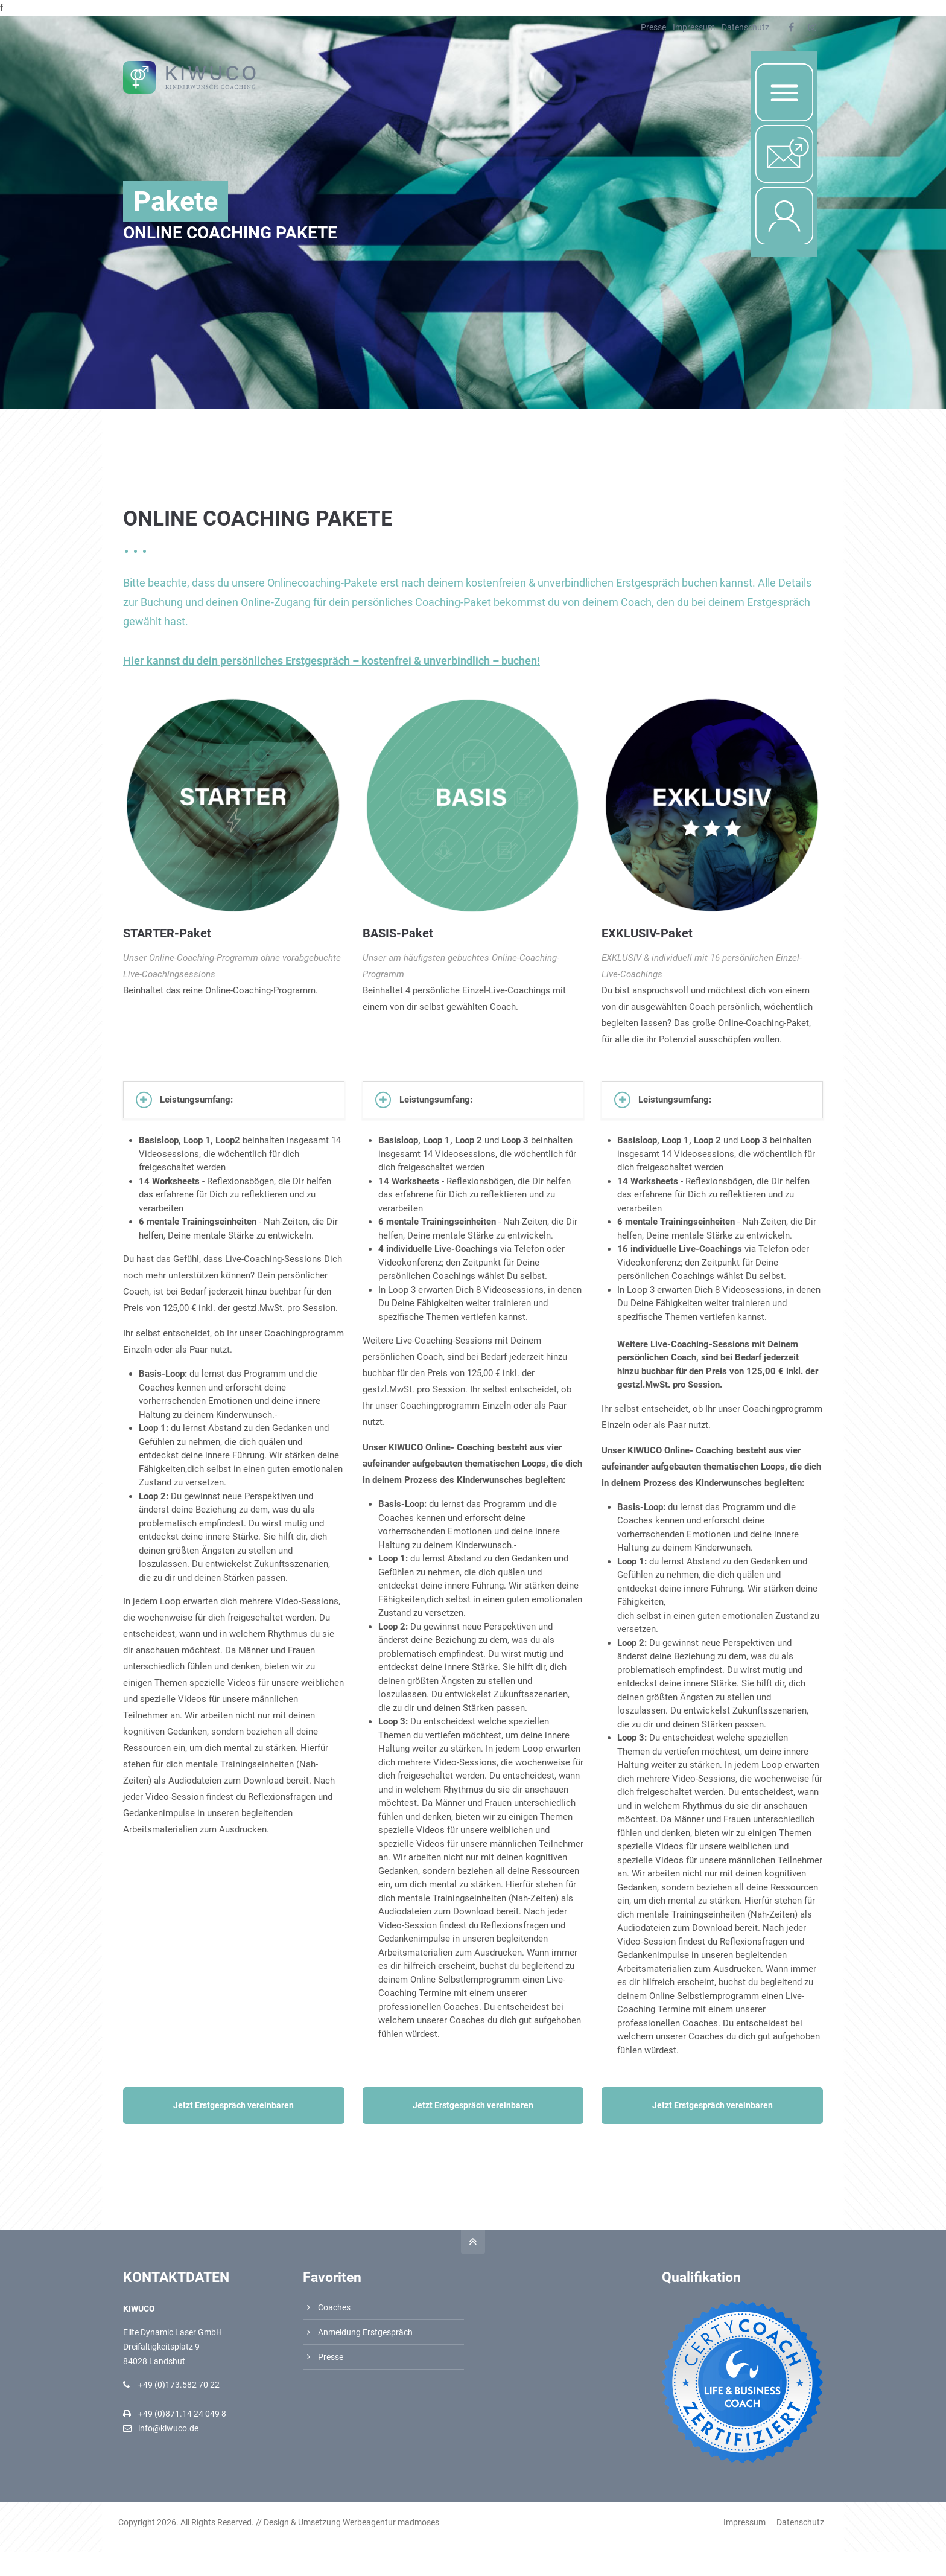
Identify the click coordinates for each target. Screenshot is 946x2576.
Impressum (694, 27)
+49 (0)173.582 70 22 (179, 2384)
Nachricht (786, 137)
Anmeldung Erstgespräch (365, 2332)
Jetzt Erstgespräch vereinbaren (233, 2105)
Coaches (334, 2307)
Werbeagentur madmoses (396, 2522)
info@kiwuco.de (168, 2428)
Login (773, 198)
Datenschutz (745, 27)
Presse (653, 27)
